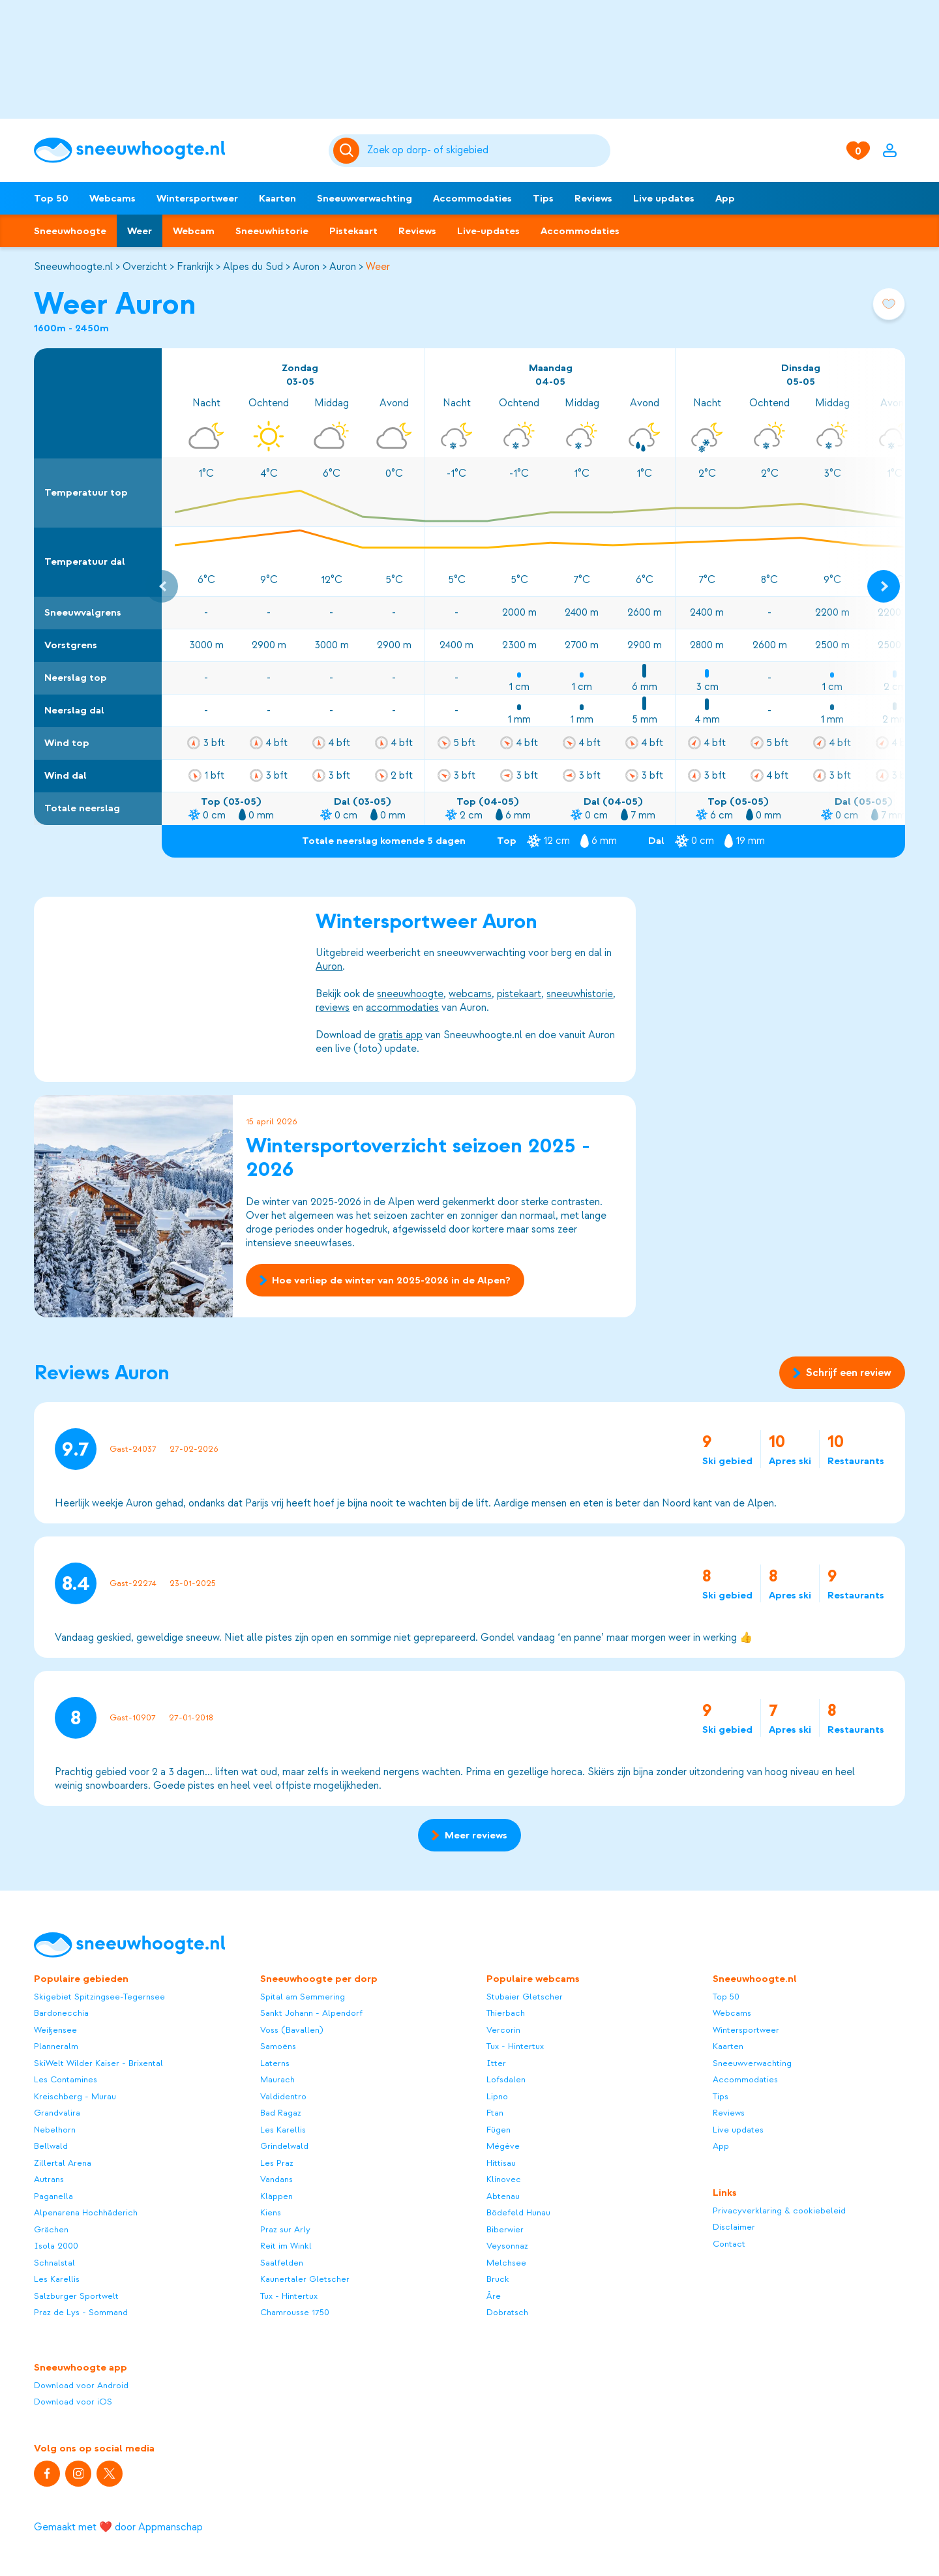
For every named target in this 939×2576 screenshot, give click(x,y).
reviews (333, 1007)
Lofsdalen (506, 2079)
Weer (139, 230)
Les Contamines (65, 2079)
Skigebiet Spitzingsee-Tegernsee (99, 1996)
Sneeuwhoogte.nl (73, 266)
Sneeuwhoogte (70, 230)
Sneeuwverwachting (364, 198)
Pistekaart (353, 230)
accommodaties (402, 1007)
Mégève (503, 2145)
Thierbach (505, 2012)
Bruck (497, 2278)
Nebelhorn (55, 2129)
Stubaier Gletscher (524, 1996)
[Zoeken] (486, 150)
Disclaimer (734, 2226)
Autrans (49, 2179)
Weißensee (55, 2029)
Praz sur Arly (285, 2229)
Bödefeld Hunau (518, 2212)
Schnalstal (54, 2262)
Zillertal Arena (62, 2162)
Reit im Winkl (286, 2245)
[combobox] (486, 150)
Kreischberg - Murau (75, 2096)
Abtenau (503, 2196)
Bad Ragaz (280, 2112)
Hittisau (501, 2162)
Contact (729, 2243)
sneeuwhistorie (579, 993)
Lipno (497, 2096)
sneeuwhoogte (410, 993)
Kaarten (277, 198)
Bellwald (51, 2145)
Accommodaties (472, 198)
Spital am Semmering (302, 1996)
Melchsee (506, 2262)
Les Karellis (57, 2278)
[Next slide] (883, 586)
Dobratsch (507, 2312)
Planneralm (56, 2046)
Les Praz (276, 2162)
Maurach (277, 2079)
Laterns (275, 2063)
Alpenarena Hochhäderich (86, 2212)
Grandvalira (57, 2112)
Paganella (53, 2196)
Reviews (593, 198)
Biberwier (505, 2229)
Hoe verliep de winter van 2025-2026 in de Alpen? (385, 1280)
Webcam (194, 230)
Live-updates (488, 230)
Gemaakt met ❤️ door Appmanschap (118, 2527)
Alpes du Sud (253, 266)
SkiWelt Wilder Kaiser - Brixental (98, 2063)
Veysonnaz (507, 2245)
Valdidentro (283, 2096)
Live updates (663, 198)
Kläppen (276, 2196)
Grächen (51, 2229)
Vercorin (503, 2029)
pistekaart (519, 993)
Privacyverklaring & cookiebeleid (779, 2210)
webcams (470, 993)
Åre (493, 2295)
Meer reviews (469, 1835)
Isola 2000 (56, 2245)
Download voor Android (81, 2385)
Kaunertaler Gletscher (305, 2278)
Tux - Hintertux (289, 2295)
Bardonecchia (61, 2012)
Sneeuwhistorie (271, 230)
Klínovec (503, 2179)
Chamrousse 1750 (294, 2312)
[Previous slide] (161, 586)
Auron (306, 266)
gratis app (400, 1034)
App (725, 198)
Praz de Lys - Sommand (81, 2312)
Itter (496, 2063)
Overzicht (145, 266)
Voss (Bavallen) (291, 2029)
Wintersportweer (197, 198)
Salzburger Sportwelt (76, 2295)
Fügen (498, 2129)
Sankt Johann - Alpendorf (311, 2012)
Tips (543, 198)
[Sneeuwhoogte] (175, 150)
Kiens (270, 2212)
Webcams (112, 198)
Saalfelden (281, 2262)
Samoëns (278, 2046)
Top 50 (51, 198)
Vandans (276, 2179)
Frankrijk (195, 266)
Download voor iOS (73, 2401)
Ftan (494, 2112)
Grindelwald (284, 2145)
